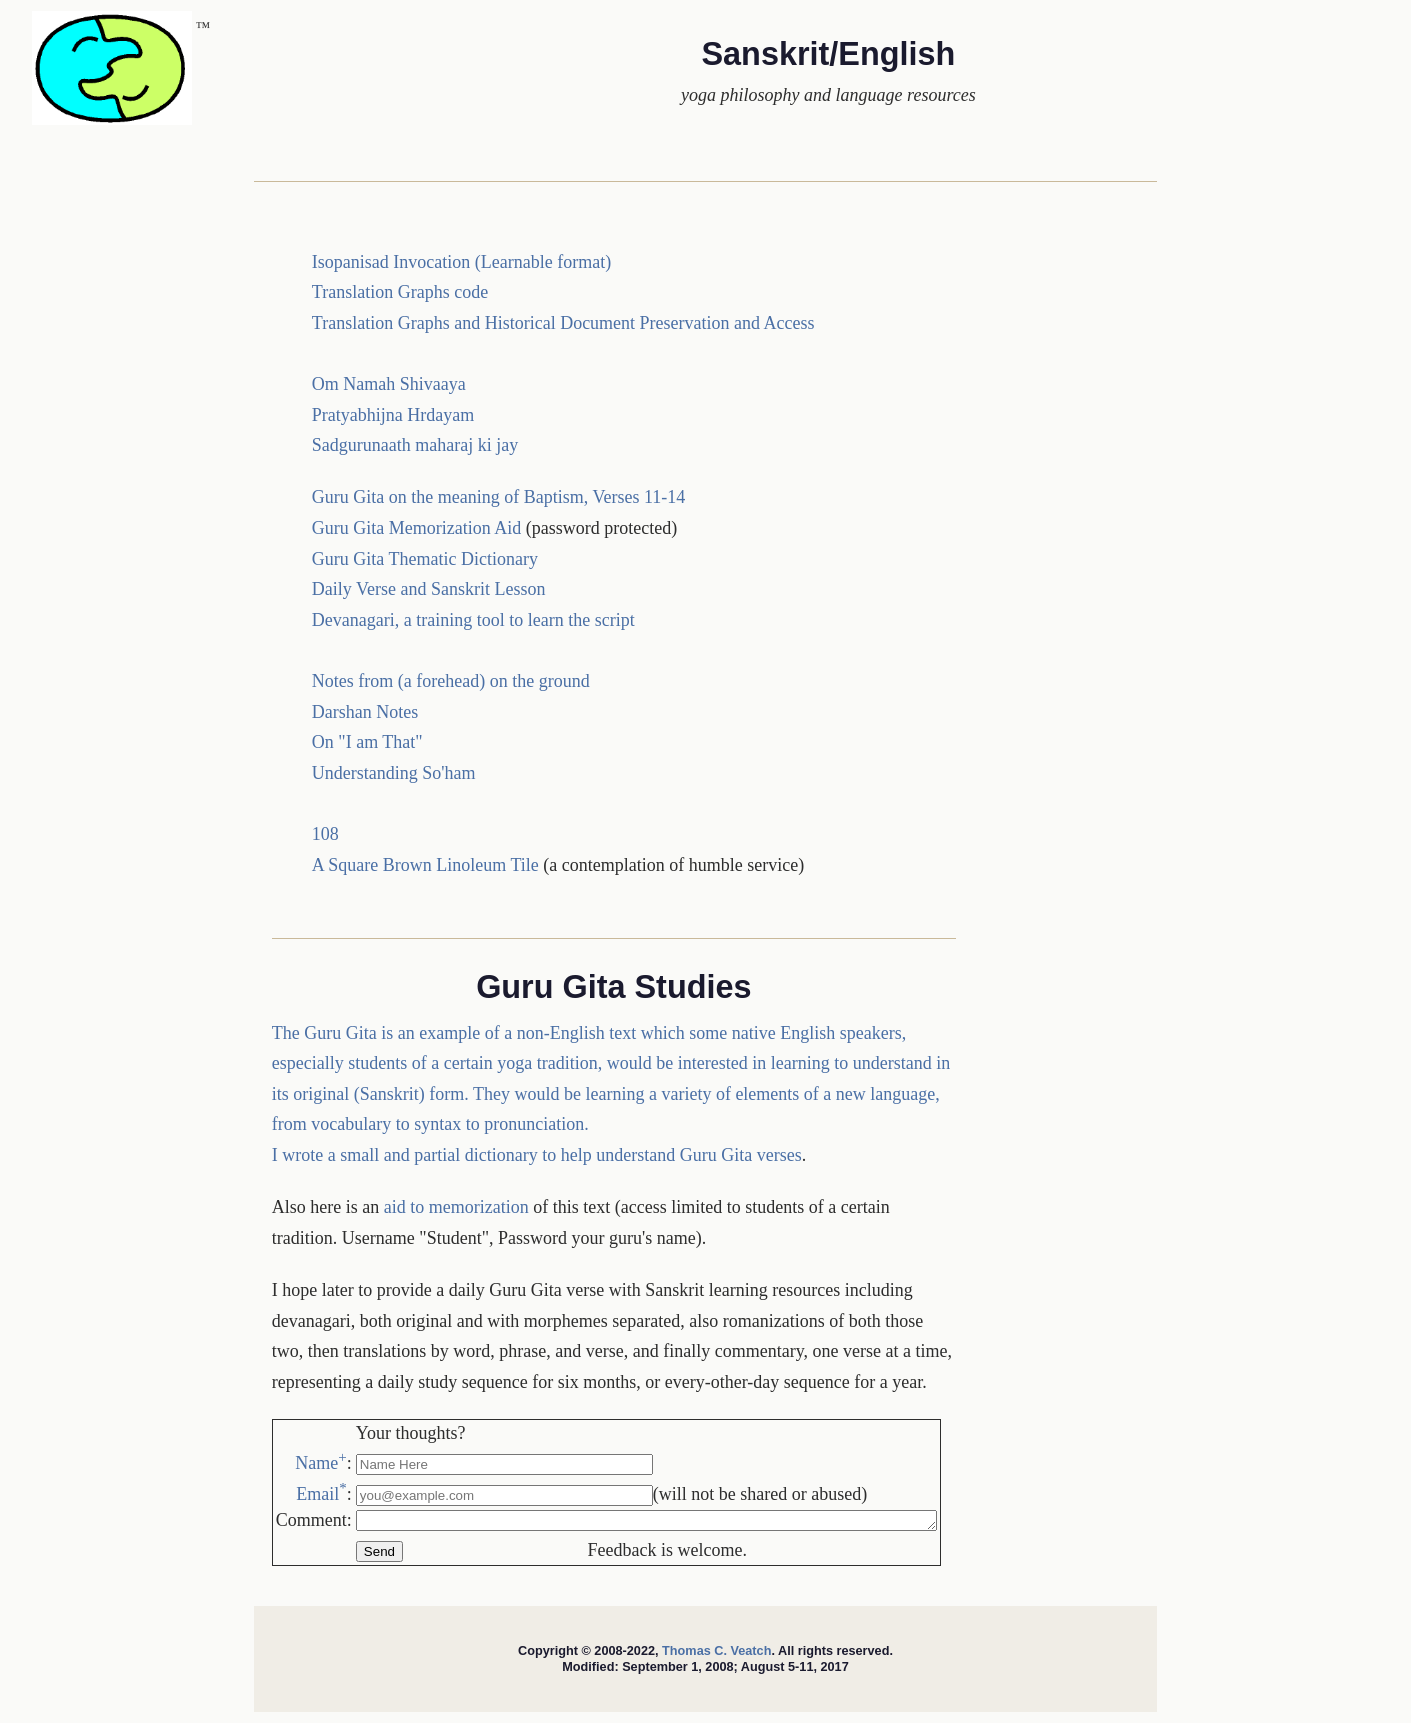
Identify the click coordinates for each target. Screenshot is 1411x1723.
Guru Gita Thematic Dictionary (425, 559)
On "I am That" (367, 742)
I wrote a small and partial (368, 1155)
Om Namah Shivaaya (389, 384)
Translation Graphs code (400, 292)
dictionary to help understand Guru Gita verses (633, 1155)
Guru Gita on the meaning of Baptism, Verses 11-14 (498, 497)
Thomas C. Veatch (716, 1654)
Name (320, 1463)
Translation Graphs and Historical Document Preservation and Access (563, 323)
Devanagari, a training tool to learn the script (473, 620)
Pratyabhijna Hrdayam (393, 415)
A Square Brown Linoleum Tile (425, 865)
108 (325, 834)
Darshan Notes (365, 712)
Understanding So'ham (394, 773)
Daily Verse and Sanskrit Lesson (429, 589)
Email (321, 1494)
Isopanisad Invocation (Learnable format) (461, 262)
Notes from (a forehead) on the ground (451, 681)
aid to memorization (456, 1207)
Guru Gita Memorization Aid (419, 528)
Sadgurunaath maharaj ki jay (415, 445)
